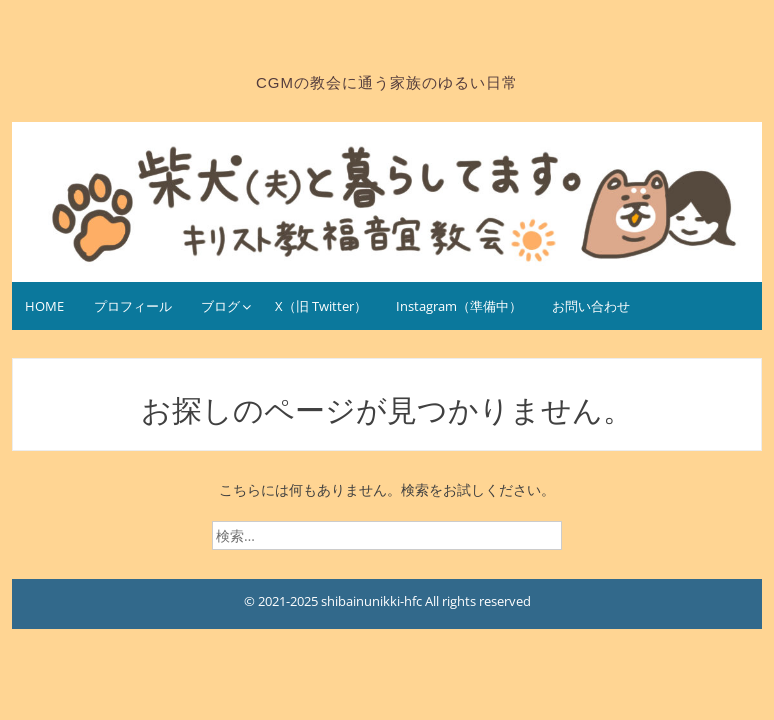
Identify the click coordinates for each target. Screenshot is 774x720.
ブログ (220, 306)
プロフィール (133, 306)
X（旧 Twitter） (321, 306)
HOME (44, 306)
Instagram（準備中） (459, 306)
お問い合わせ (591, 306)
